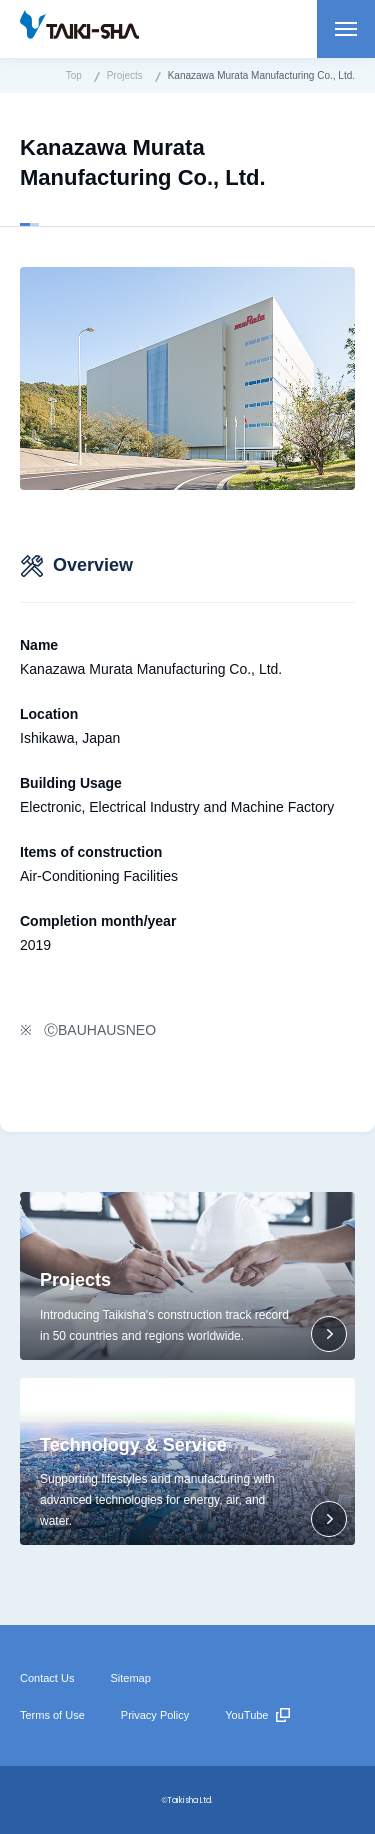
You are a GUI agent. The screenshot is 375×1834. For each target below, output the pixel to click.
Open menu (346, 29)
